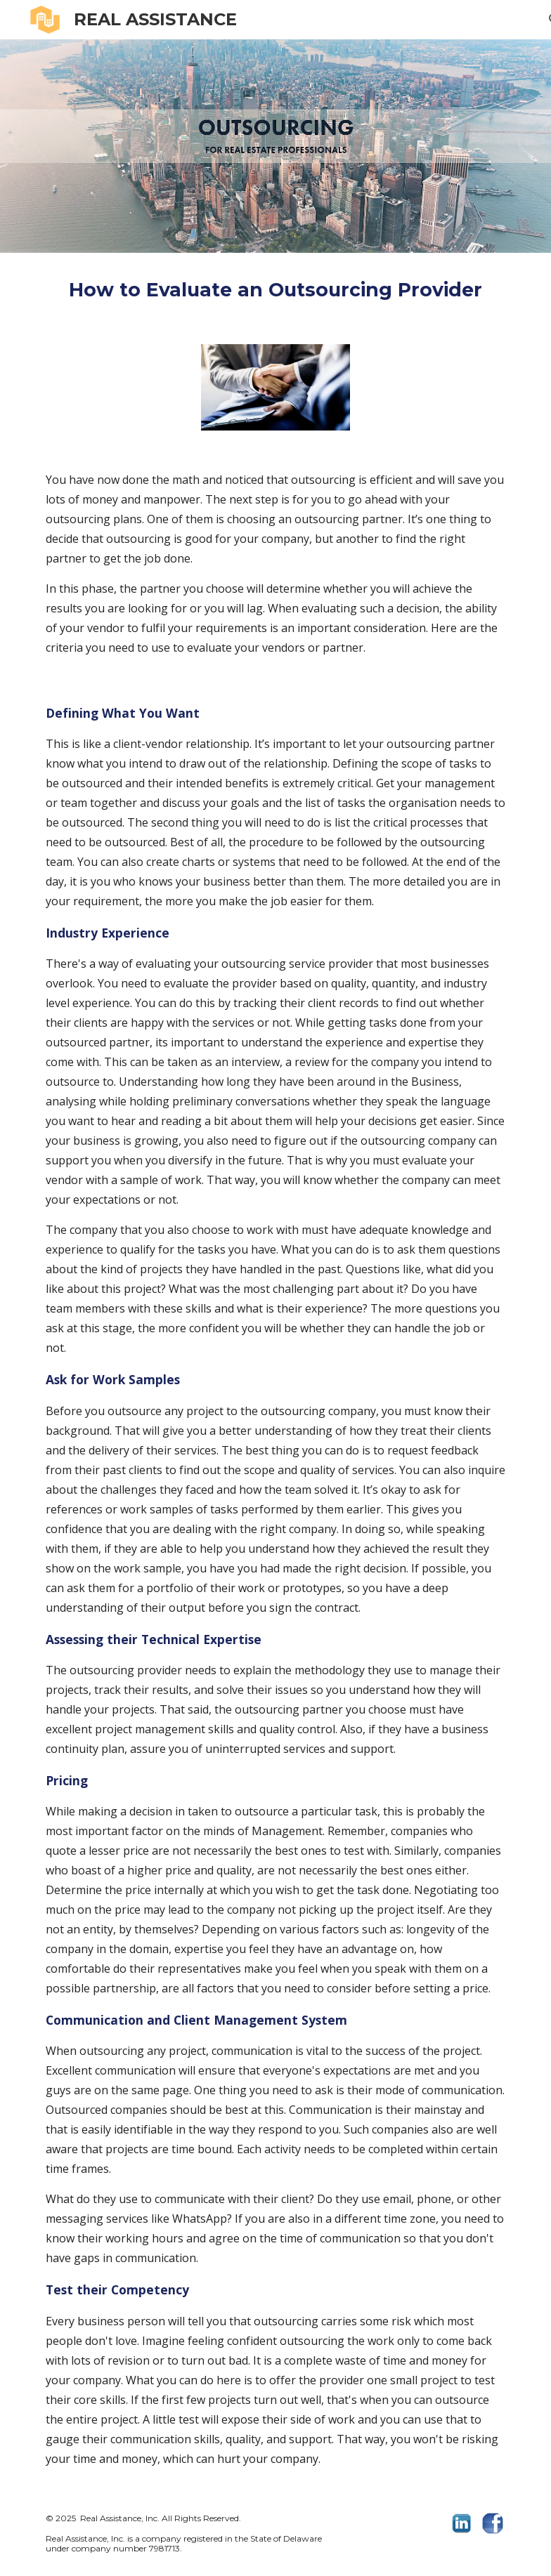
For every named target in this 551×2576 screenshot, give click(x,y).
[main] (276, 290)
